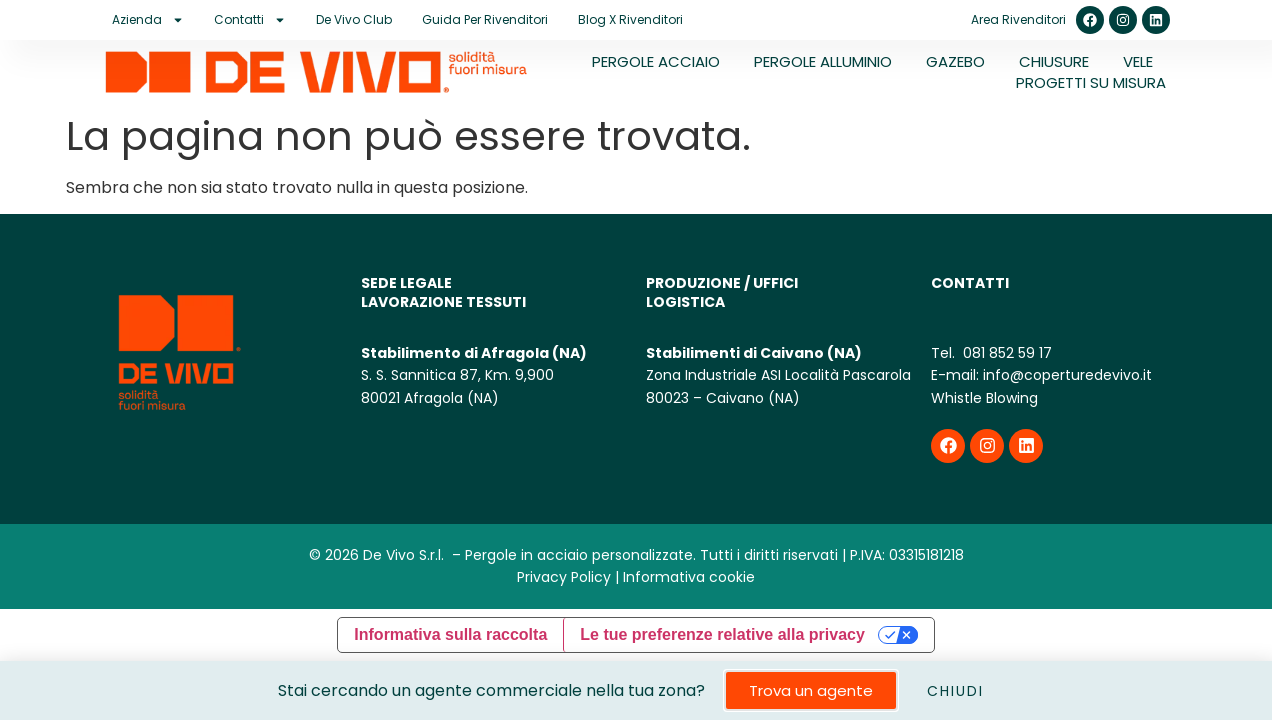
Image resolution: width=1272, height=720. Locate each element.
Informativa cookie (689, 577)
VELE (1138, 61)
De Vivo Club (354, 19)
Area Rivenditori (1018, 19)
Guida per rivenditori (485, 19)
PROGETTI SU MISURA (1091, 82)
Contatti (250, 20)
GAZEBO (955, 61)
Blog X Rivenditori (630, 19)
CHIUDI (955, 691)
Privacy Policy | (568, 577)
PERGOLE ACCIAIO (656, 61)
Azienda (148, 20)
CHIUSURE (1054, 61)
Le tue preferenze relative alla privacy (722, 634)
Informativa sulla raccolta (450, 634)
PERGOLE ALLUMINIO (823, 61)
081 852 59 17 (1005, 353)
